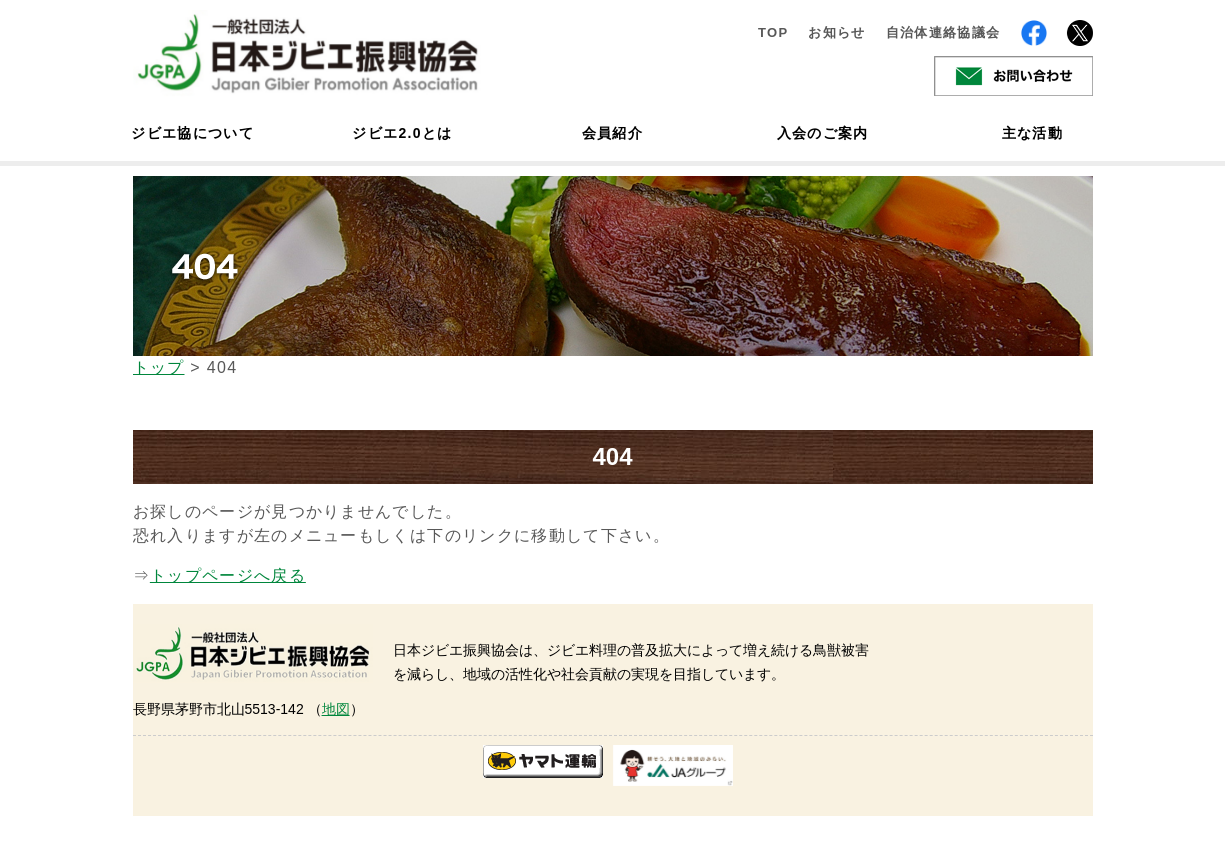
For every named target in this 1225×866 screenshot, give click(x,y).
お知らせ (836, 32)
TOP (773, 32)
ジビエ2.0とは (402, 133)
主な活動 (1032, 133)
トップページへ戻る (228, 575)
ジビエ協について (193, 133)
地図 (336, 709)
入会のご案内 (823, 133)
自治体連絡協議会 (943, 32)
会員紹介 (612, 133)
